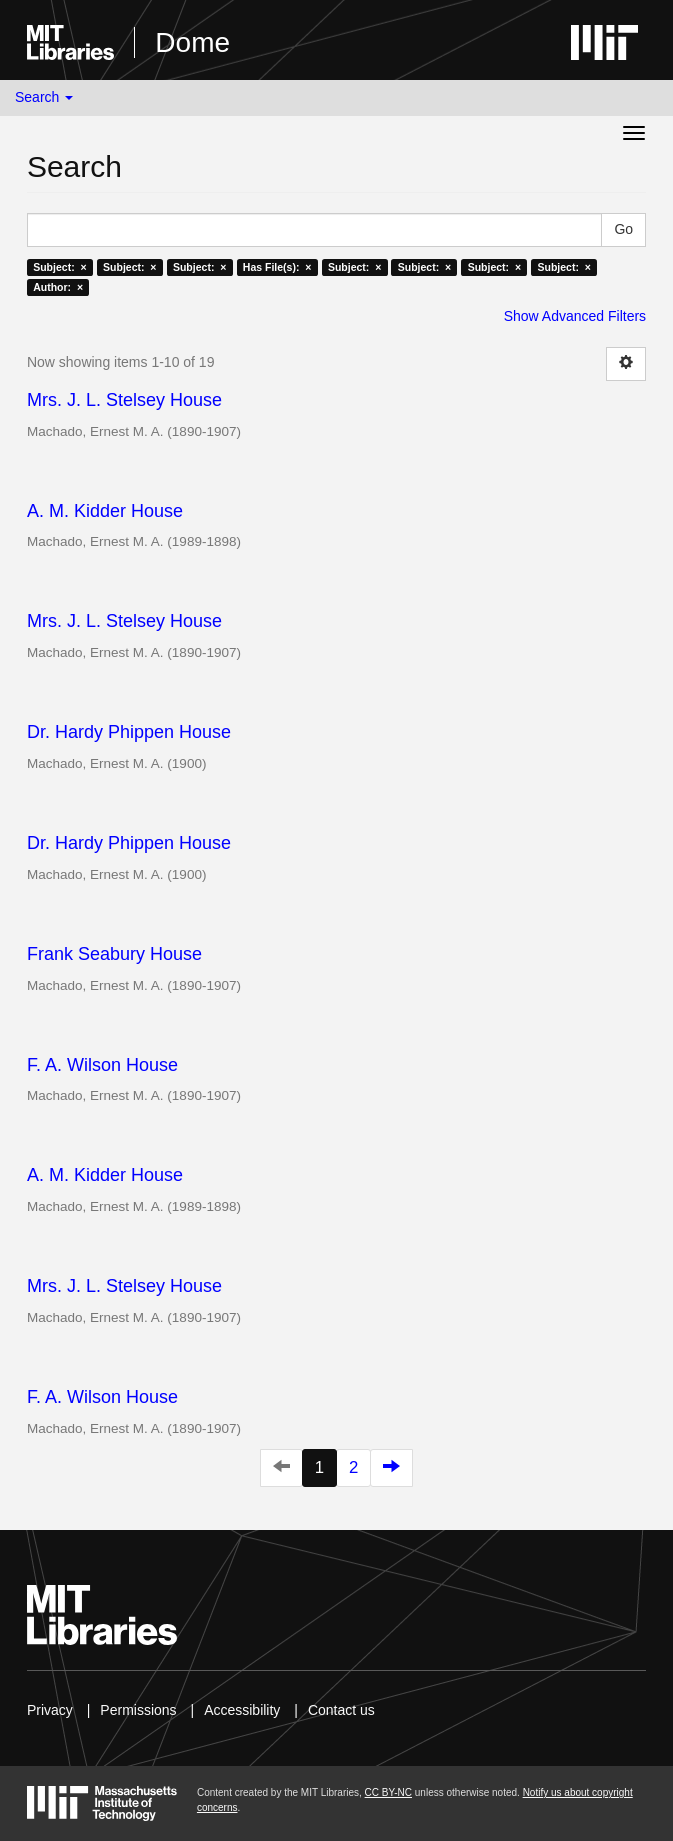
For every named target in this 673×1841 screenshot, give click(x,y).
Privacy (50, 1710)
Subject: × (59, 267)
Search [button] (44, 97)
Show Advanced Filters (575, 316)
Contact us (341, 1710)
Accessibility (242, 1710)
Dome (192, 42)
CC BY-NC (388, 1792)
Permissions (138, 1710)
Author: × (58, 287)
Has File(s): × (277, 267)
